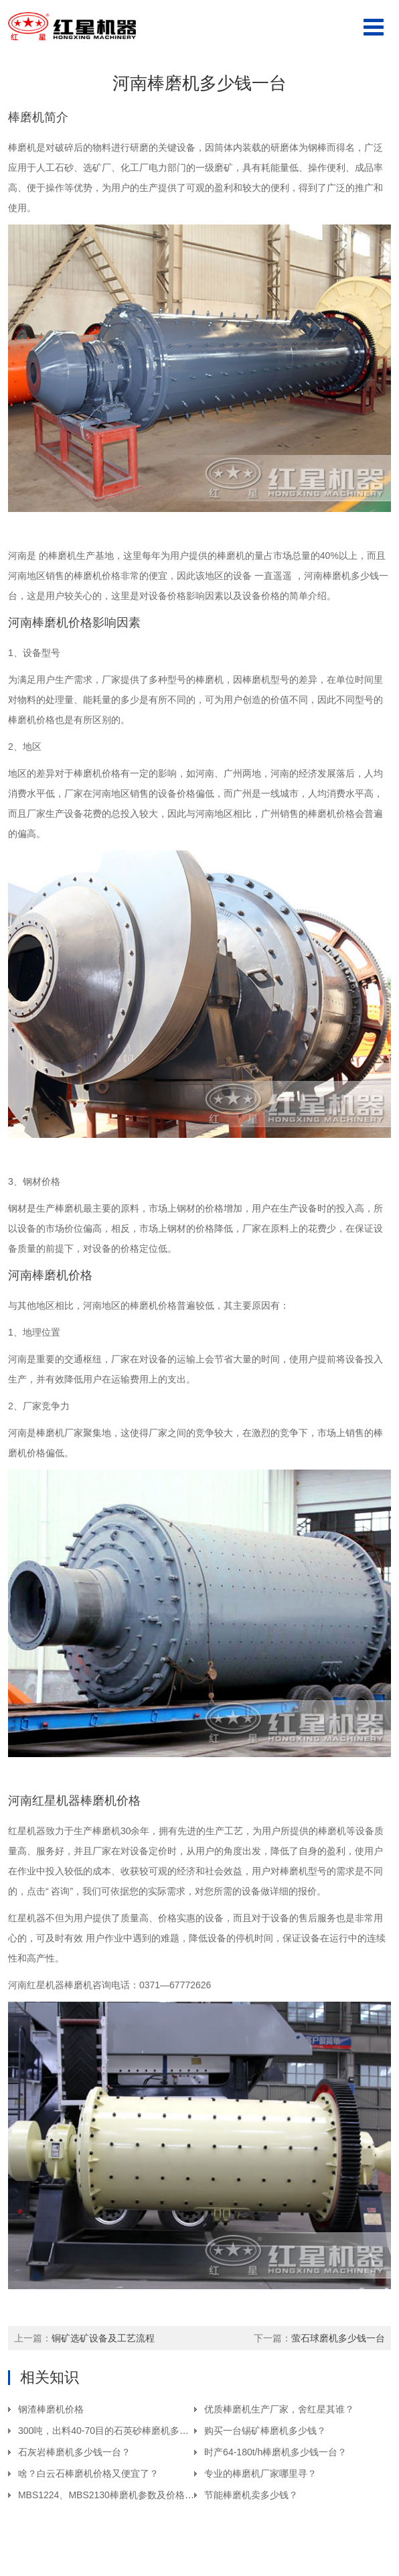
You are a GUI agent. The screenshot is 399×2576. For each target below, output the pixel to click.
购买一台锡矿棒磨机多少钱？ (265, 2430)
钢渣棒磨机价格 (51, 2409)
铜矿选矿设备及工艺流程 (103, 2338)
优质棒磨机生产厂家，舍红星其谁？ (279, 2409)
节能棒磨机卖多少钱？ (251, 2495)
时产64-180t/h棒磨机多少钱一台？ (275, 2452)
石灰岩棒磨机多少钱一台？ (74, 2452)
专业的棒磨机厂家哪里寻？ (260, 2473)
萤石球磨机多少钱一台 (338, 2338)
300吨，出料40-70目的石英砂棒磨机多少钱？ (113, 2430)
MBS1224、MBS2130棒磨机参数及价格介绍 (111, 2495)
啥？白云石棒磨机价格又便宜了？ (88, 2473)
